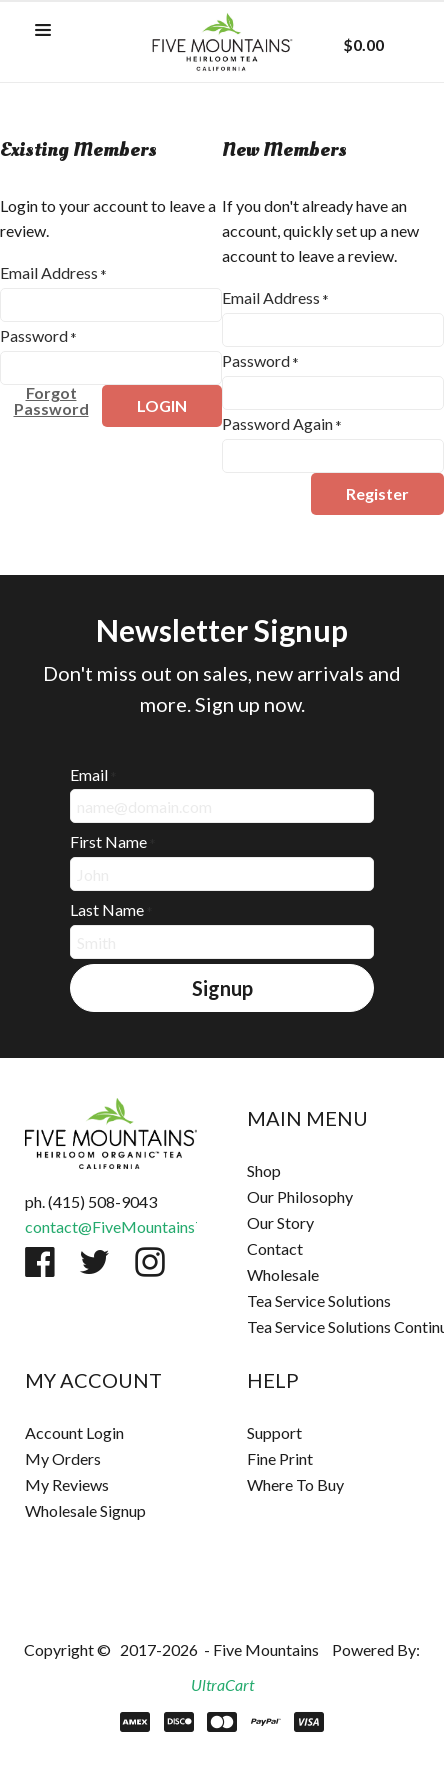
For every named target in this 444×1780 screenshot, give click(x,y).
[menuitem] (333, 1171)
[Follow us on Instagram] (150, 1262)
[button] (43, 31)
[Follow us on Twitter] (95, 1262)
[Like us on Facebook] (40, 1262)
